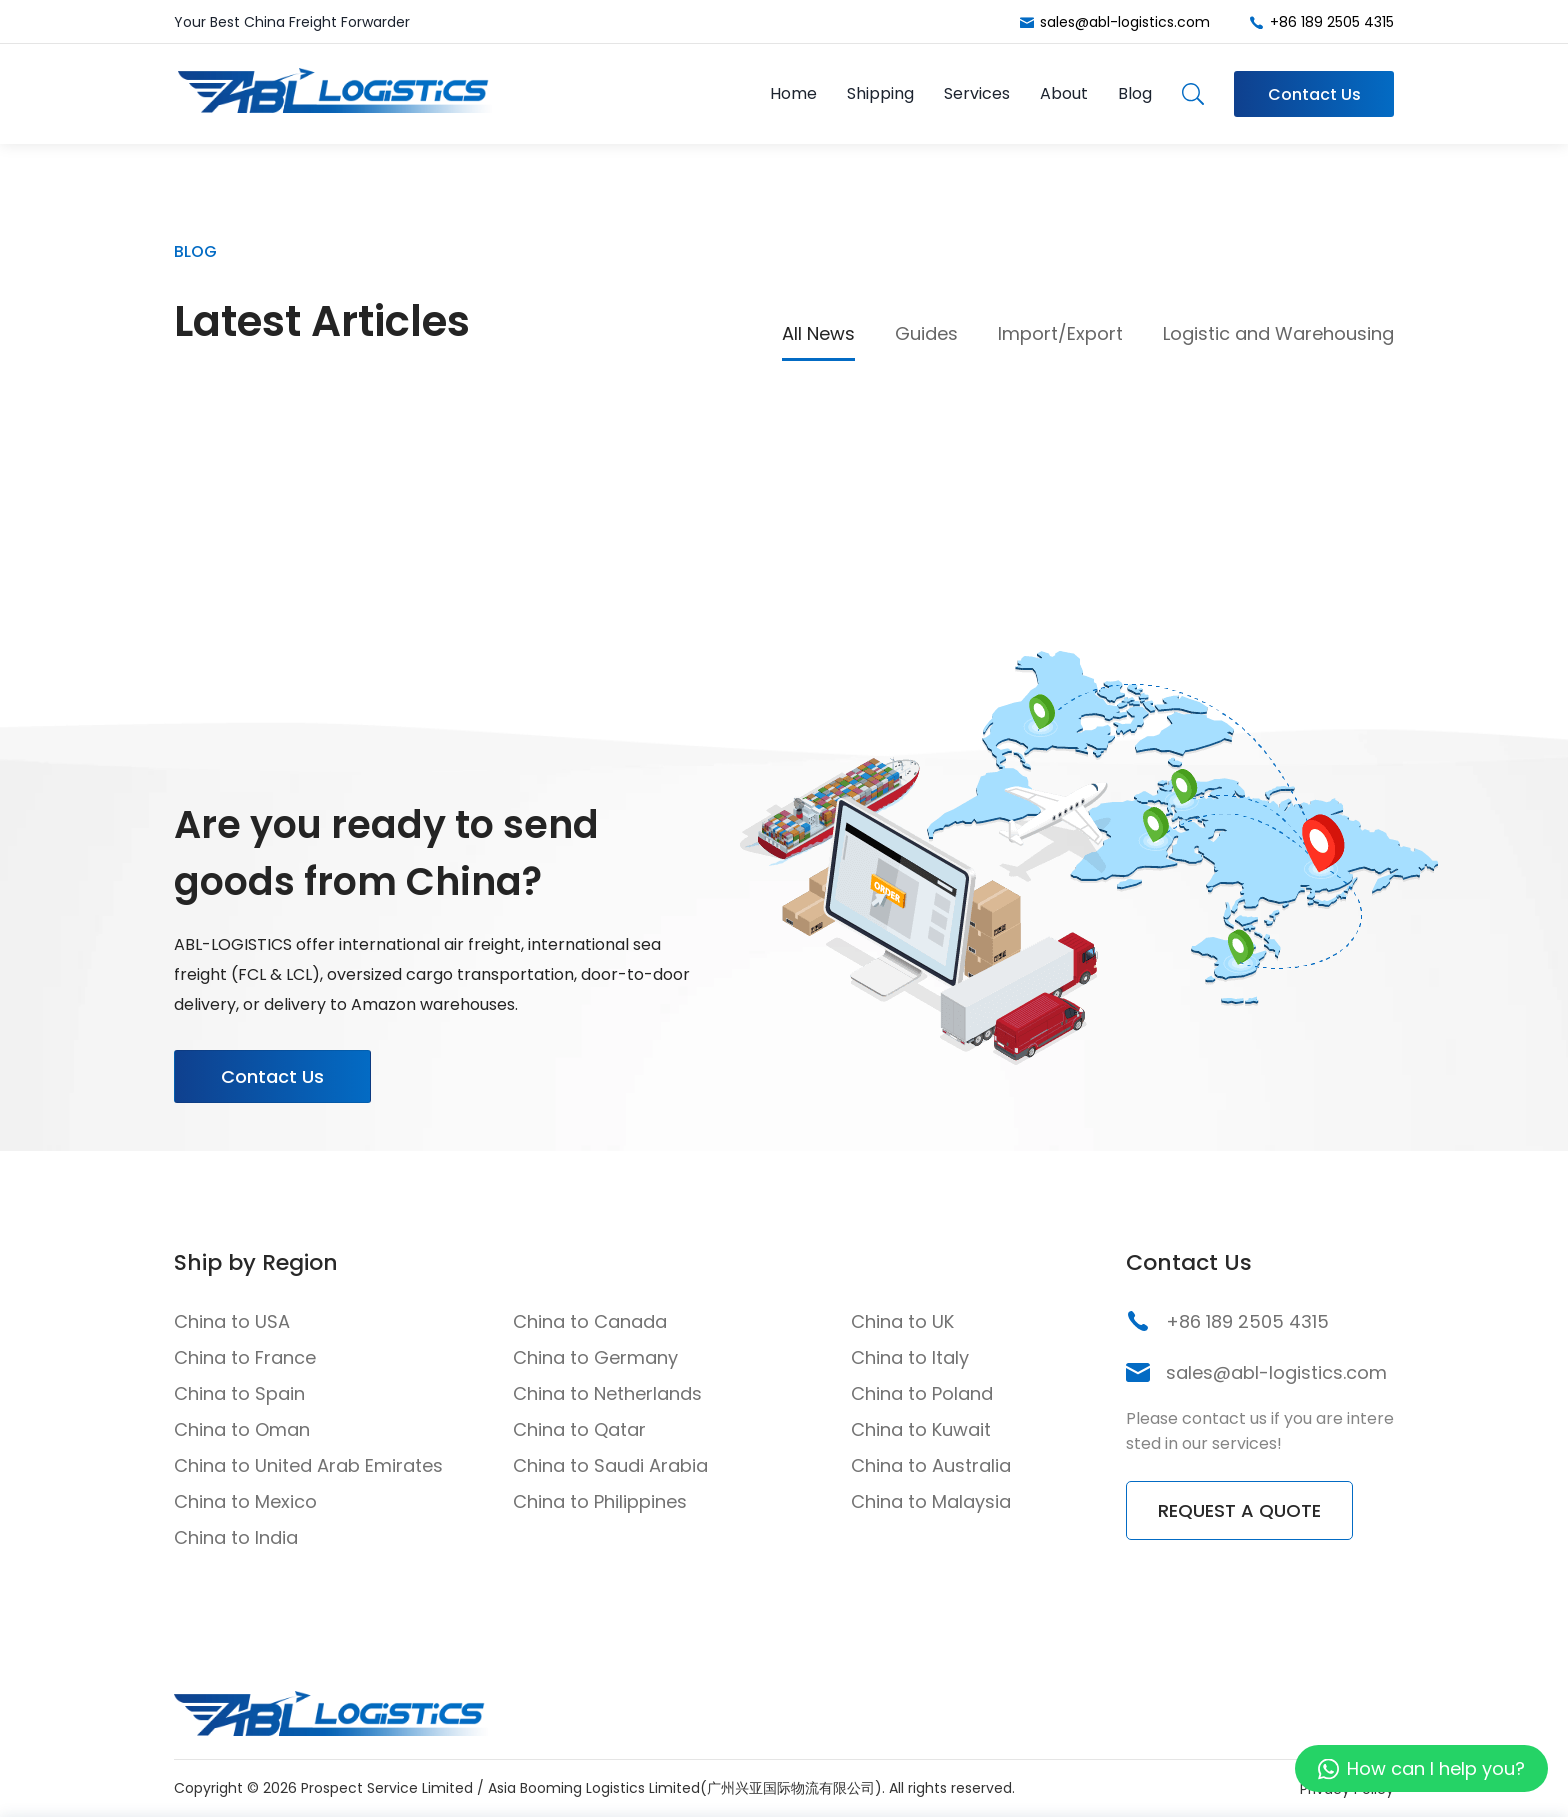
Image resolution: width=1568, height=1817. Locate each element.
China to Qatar (579, 1429)
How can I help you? (1436, 1768)
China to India (236, 1537)
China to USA (232, 1321)
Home (793, 93)
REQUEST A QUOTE (1239, 1510)
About (1064, 93)
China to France (245, 1357)
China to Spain (239, 1393)
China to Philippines (600, 1501)
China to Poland (922, 1393)
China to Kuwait (921, 1429)
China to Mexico (245, 1501)
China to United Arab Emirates (308, 1465)
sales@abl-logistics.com (1125, 22)
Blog (1135, 93)
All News (818, 333)
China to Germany (595, 1357)
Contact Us (1314, 94)
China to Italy (910, 1357)
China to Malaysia (931, 1501)
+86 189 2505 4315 (1332, 22)
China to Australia (931, 1465)
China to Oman (242, 1429)
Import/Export (1060, 333)
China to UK (902, 1321)
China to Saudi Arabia (610, 1465)
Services (977, 93)
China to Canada (590, 1321)
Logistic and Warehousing (1278, 333)
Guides (926, 333)
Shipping (880, 93)
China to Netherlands (607, 1393)
